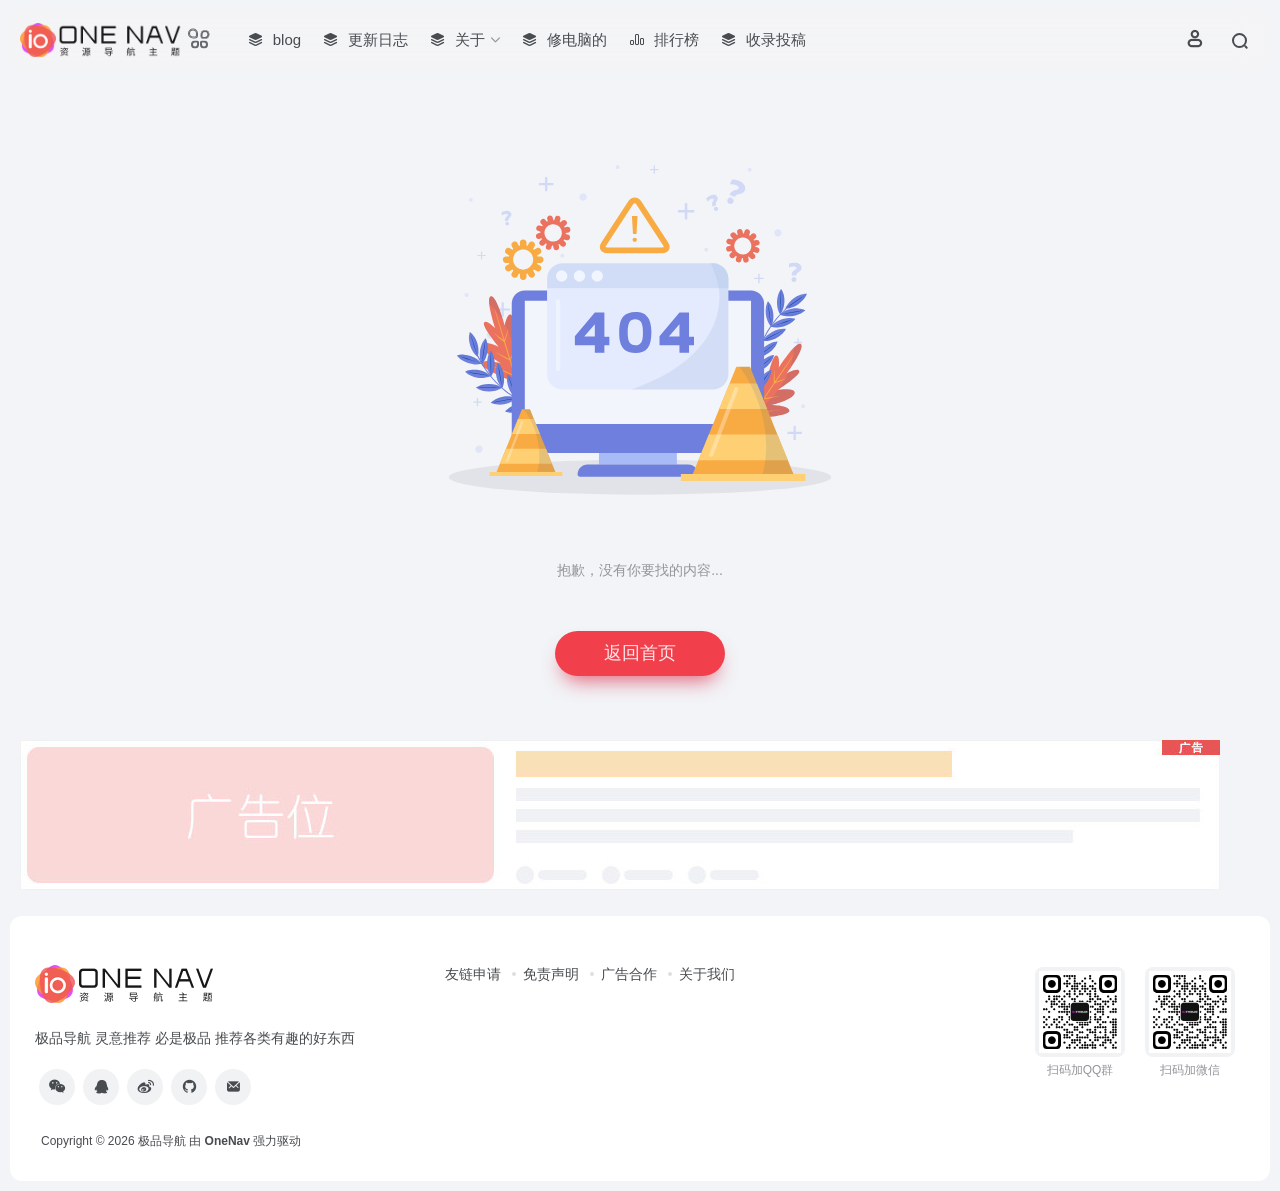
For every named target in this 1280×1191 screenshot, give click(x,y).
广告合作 (629, 974)
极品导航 (162, 1141)
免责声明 (551, 974)
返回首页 (640, 653)
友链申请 (473, 974)
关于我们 (707, 974)
